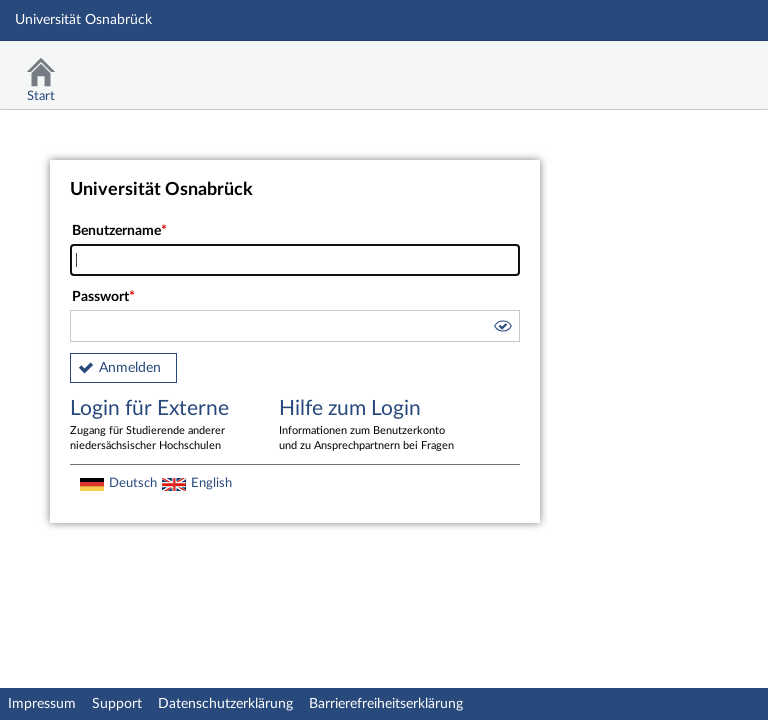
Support (117, 704)
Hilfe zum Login (369, 426)
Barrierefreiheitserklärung (386, 704)
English (211, 483)
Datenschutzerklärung (225, 704)
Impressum (42, 704)
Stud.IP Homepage (691, 67)
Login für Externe (160, 426)
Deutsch (133, 483)
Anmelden (130, 368)
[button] (502, 329)
